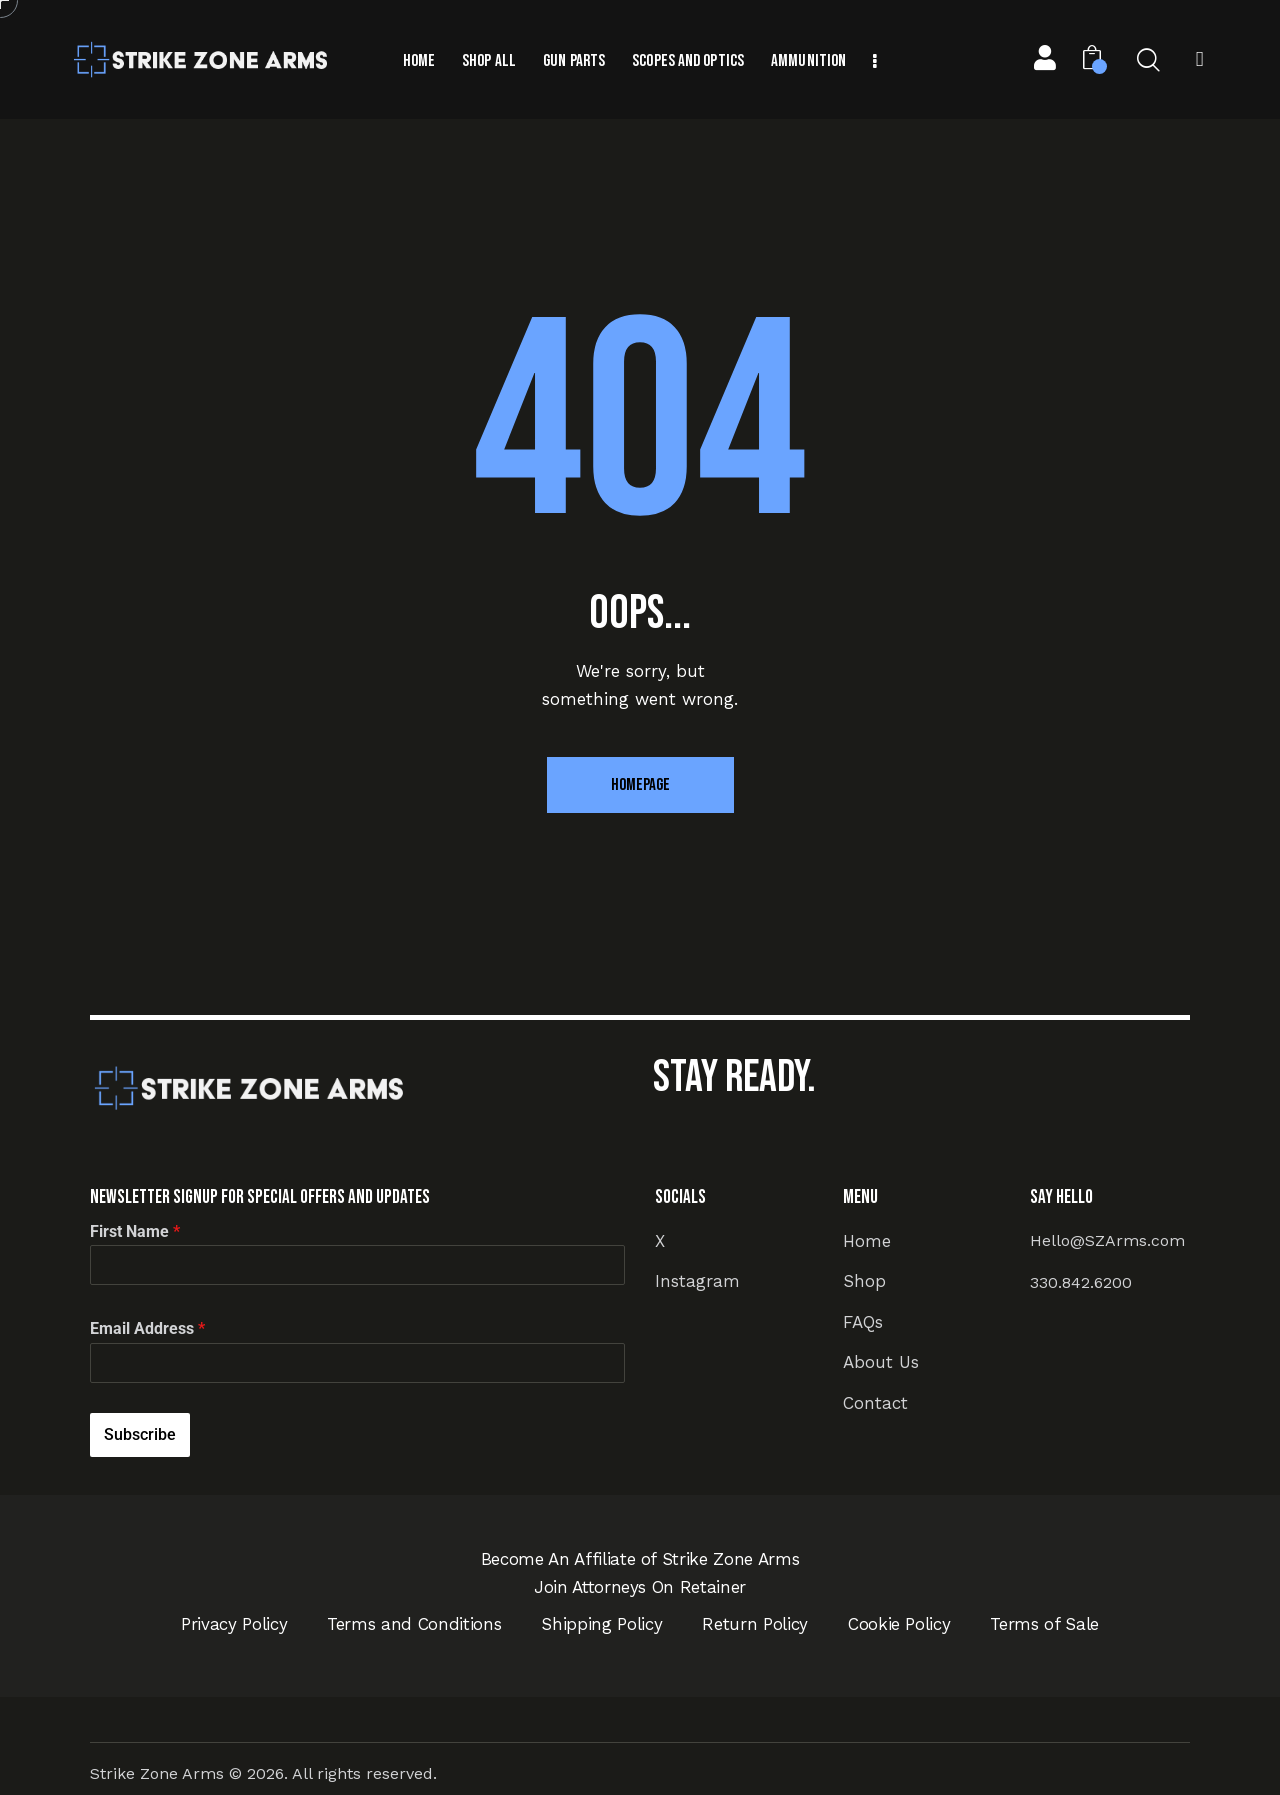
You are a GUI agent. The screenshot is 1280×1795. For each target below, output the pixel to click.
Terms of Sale (1044, 1624)
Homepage (640, 785)
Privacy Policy (234, 1624)
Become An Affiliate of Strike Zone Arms (640, 1559)
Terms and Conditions (414, 1624)
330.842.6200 (1081, 1282)
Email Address (147, 1328)
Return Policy (755, 1624)
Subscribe (140, 1434)
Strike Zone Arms (157, 1773)
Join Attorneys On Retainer (640, 1587)
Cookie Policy (899, 1624)
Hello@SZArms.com (1107, 1240)
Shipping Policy (601, 1624)
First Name (135, 1231)
